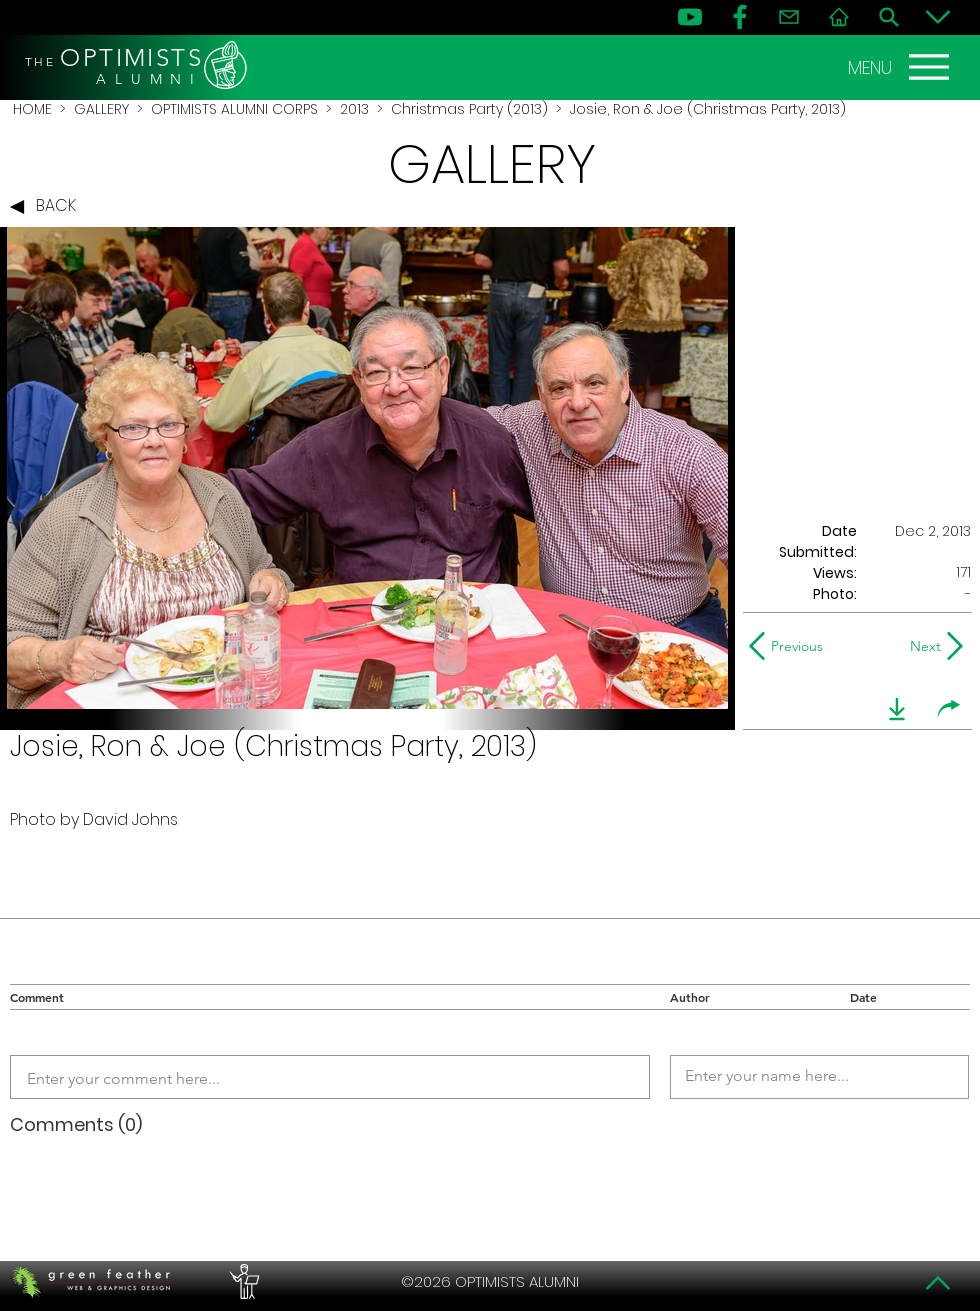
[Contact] (789, 17)
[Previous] (790, 646)
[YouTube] (690, 17)
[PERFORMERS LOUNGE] (242, 1282)
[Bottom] (938, 17)
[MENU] (901, 67)
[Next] (921, 646)
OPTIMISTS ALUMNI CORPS (234, 109)
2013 (354, 109)
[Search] (889, 17)
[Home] (839, 17)
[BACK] (48, 207)
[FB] (740, 17)
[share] (949, 709)
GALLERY (101, 109)
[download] (897, 709)
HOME (32, 109)
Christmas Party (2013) (469, 109)
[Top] (938, 1283)
